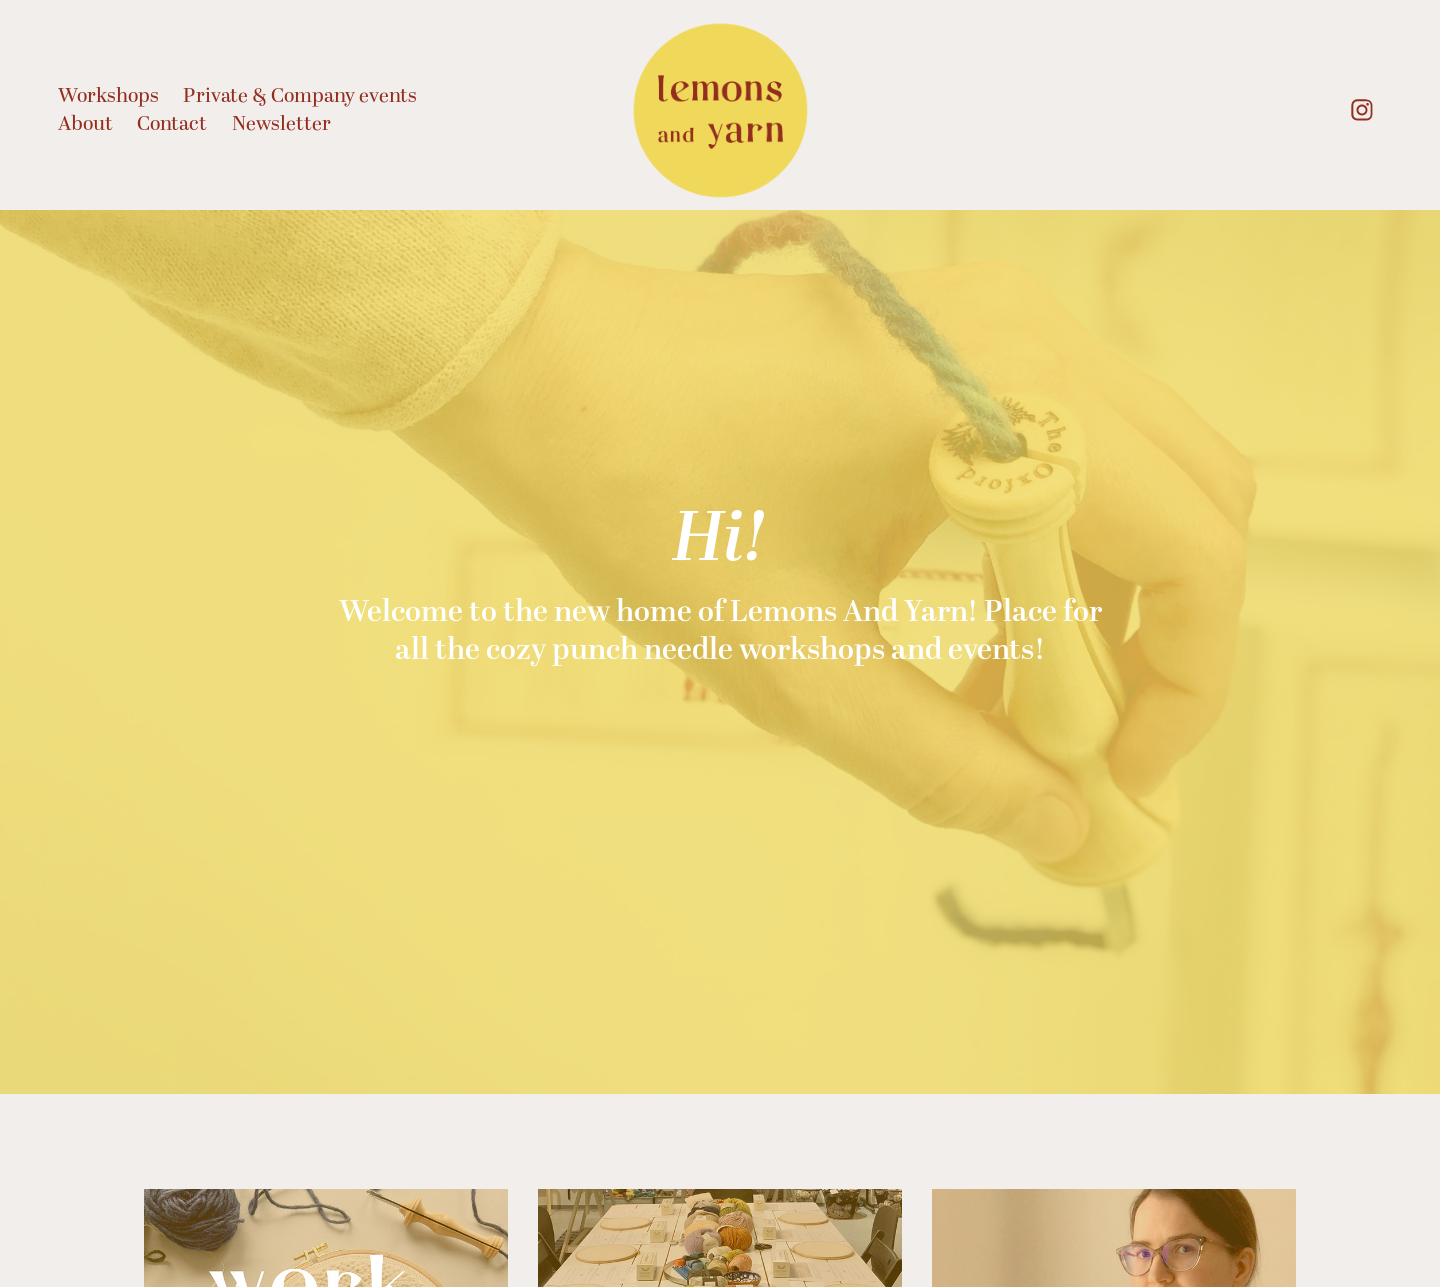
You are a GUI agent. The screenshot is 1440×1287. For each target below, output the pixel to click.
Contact (172, 124)
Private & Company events (300, 96)
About (85, 124)
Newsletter (281, 124)
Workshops (108, 96)
